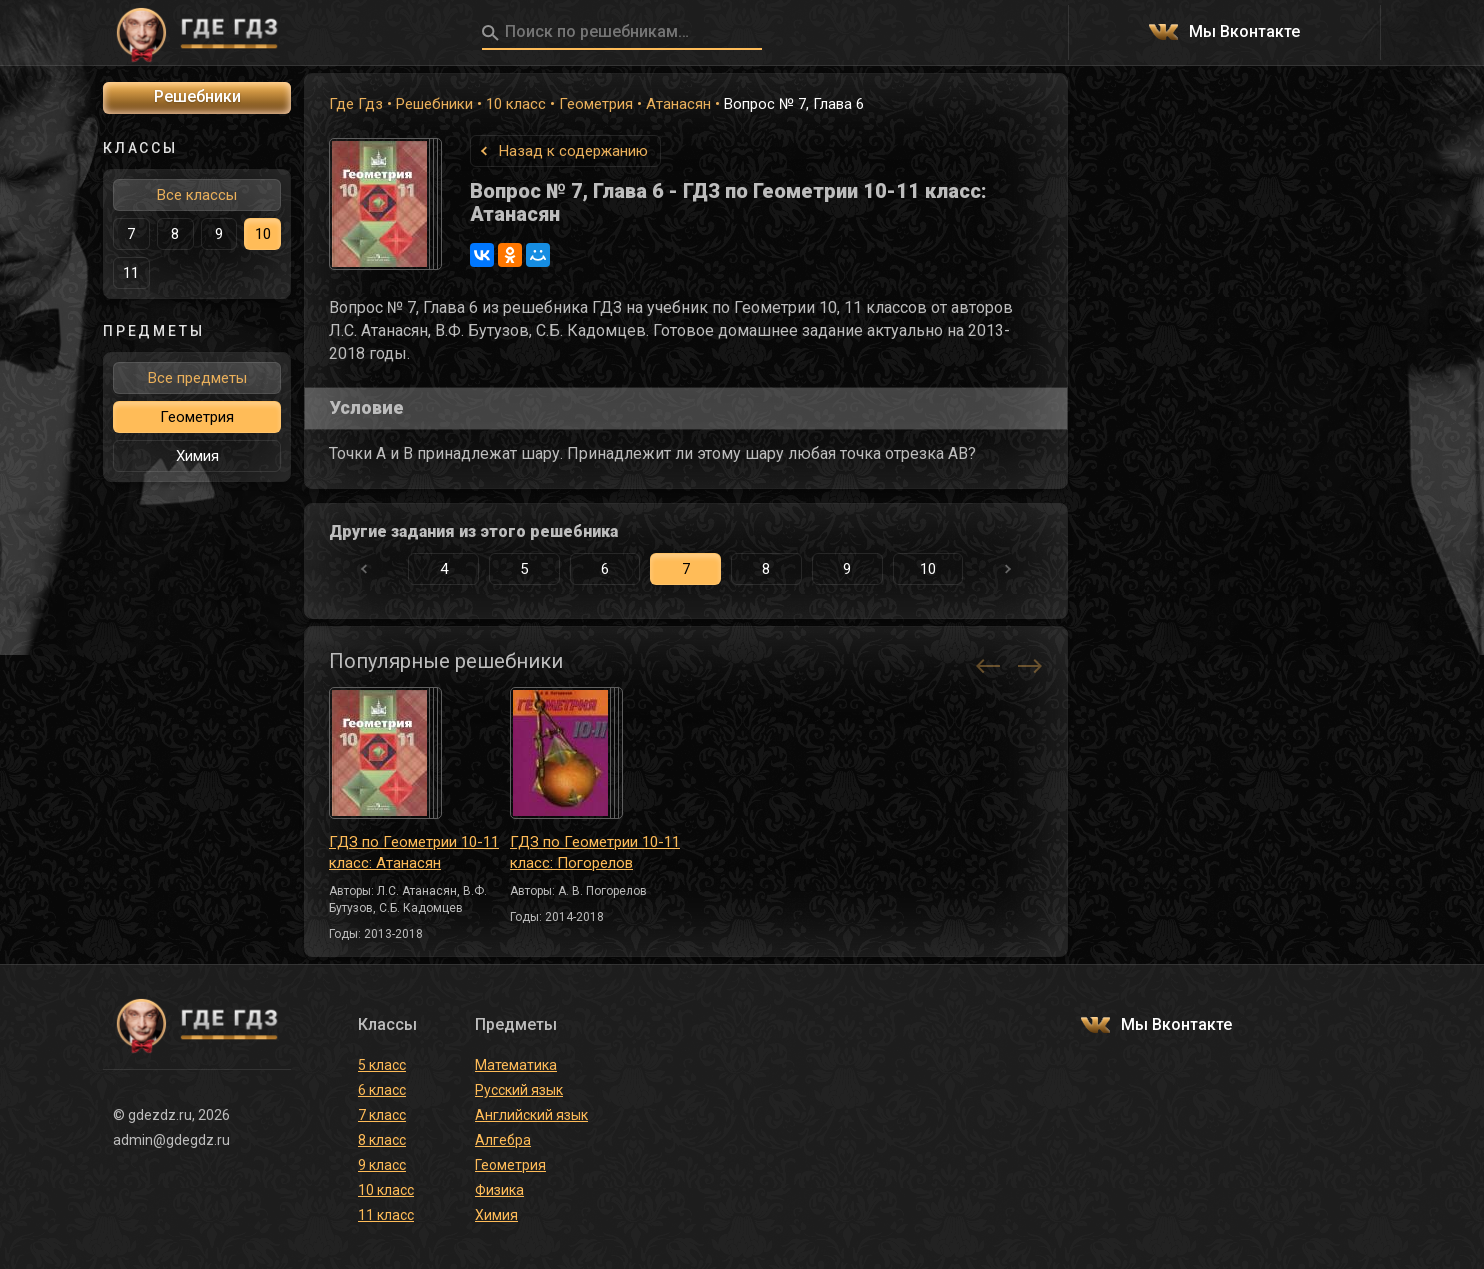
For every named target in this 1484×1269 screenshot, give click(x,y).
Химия (197, 456)
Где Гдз (356, 104)
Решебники (434, 104)
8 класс (382, 1140)
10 (928, 569)
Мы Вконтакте (1244, 32)
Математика (516, 1065)
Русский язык (519, 1090)
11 (131, 273)
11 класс (386, 1215)
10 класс (516, 104)
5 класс (382, 1065)
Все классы (197, 195)
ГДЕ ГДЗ (197, 33)
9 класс (382, 1165)
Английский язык (531, 1115)
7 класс (382, 1115)
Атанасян (678, 104)
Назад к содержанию (573, 151)
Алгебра (503, 1140)
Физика (499, 1190)
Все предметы (197, 378)
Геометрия (596, 104)
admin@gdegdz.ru (171, 1140)
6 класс (382, 1090)
